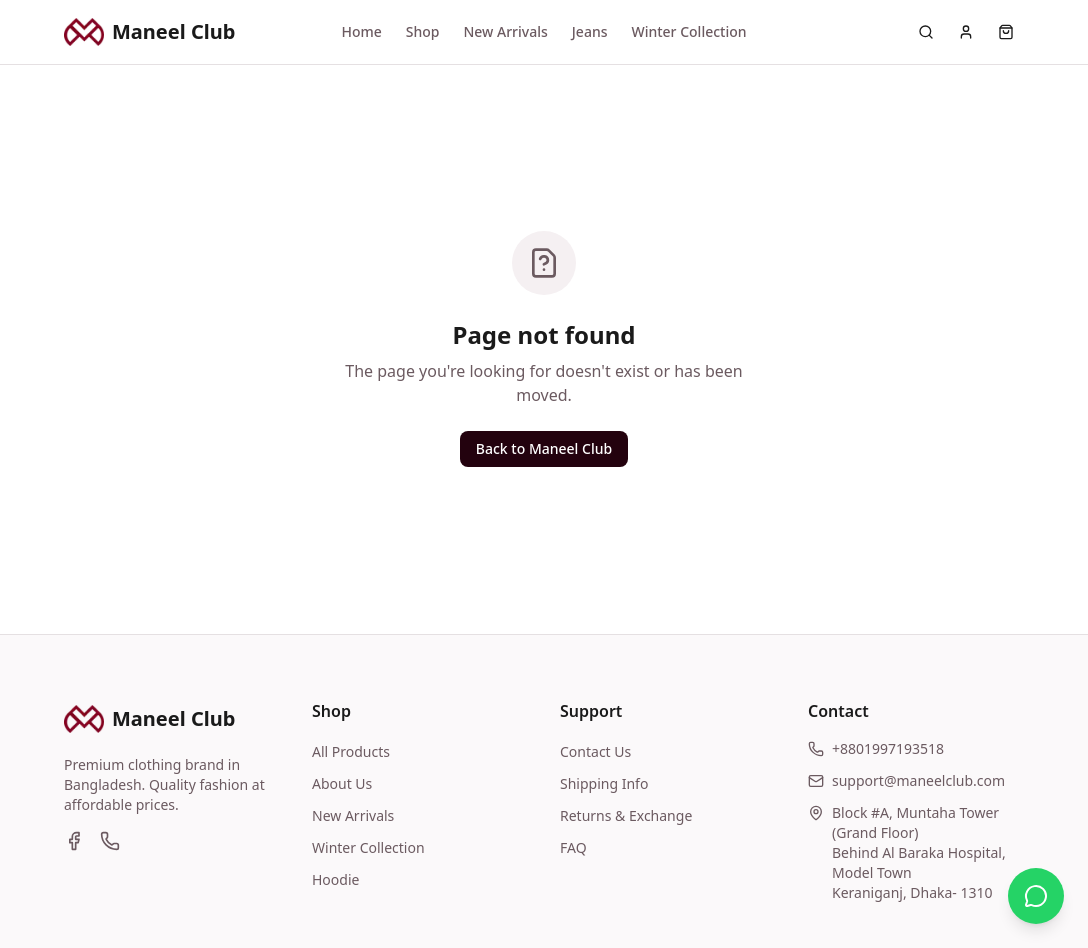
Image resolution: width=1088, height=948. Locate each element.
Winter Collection (688, 31)
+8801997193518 (888, 748)
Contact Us (595, 751)
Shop (423, 31)
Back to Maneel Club (544, 448)
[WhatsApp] (110, 841)
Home (361, 31)
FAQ (573, 847)
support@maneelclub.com (918, 780)
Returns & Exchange (626, 815)
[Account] (966, 32)
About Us (342, 783)
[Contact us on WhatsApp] (1036, 896)
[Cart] (1006, 32)
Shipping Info (604, 783)
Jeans (590, 31)
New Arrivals (505, 31)
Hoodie (335, 879)
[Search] (926, 32)
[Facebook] (74, 841)
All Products (351, 751)
